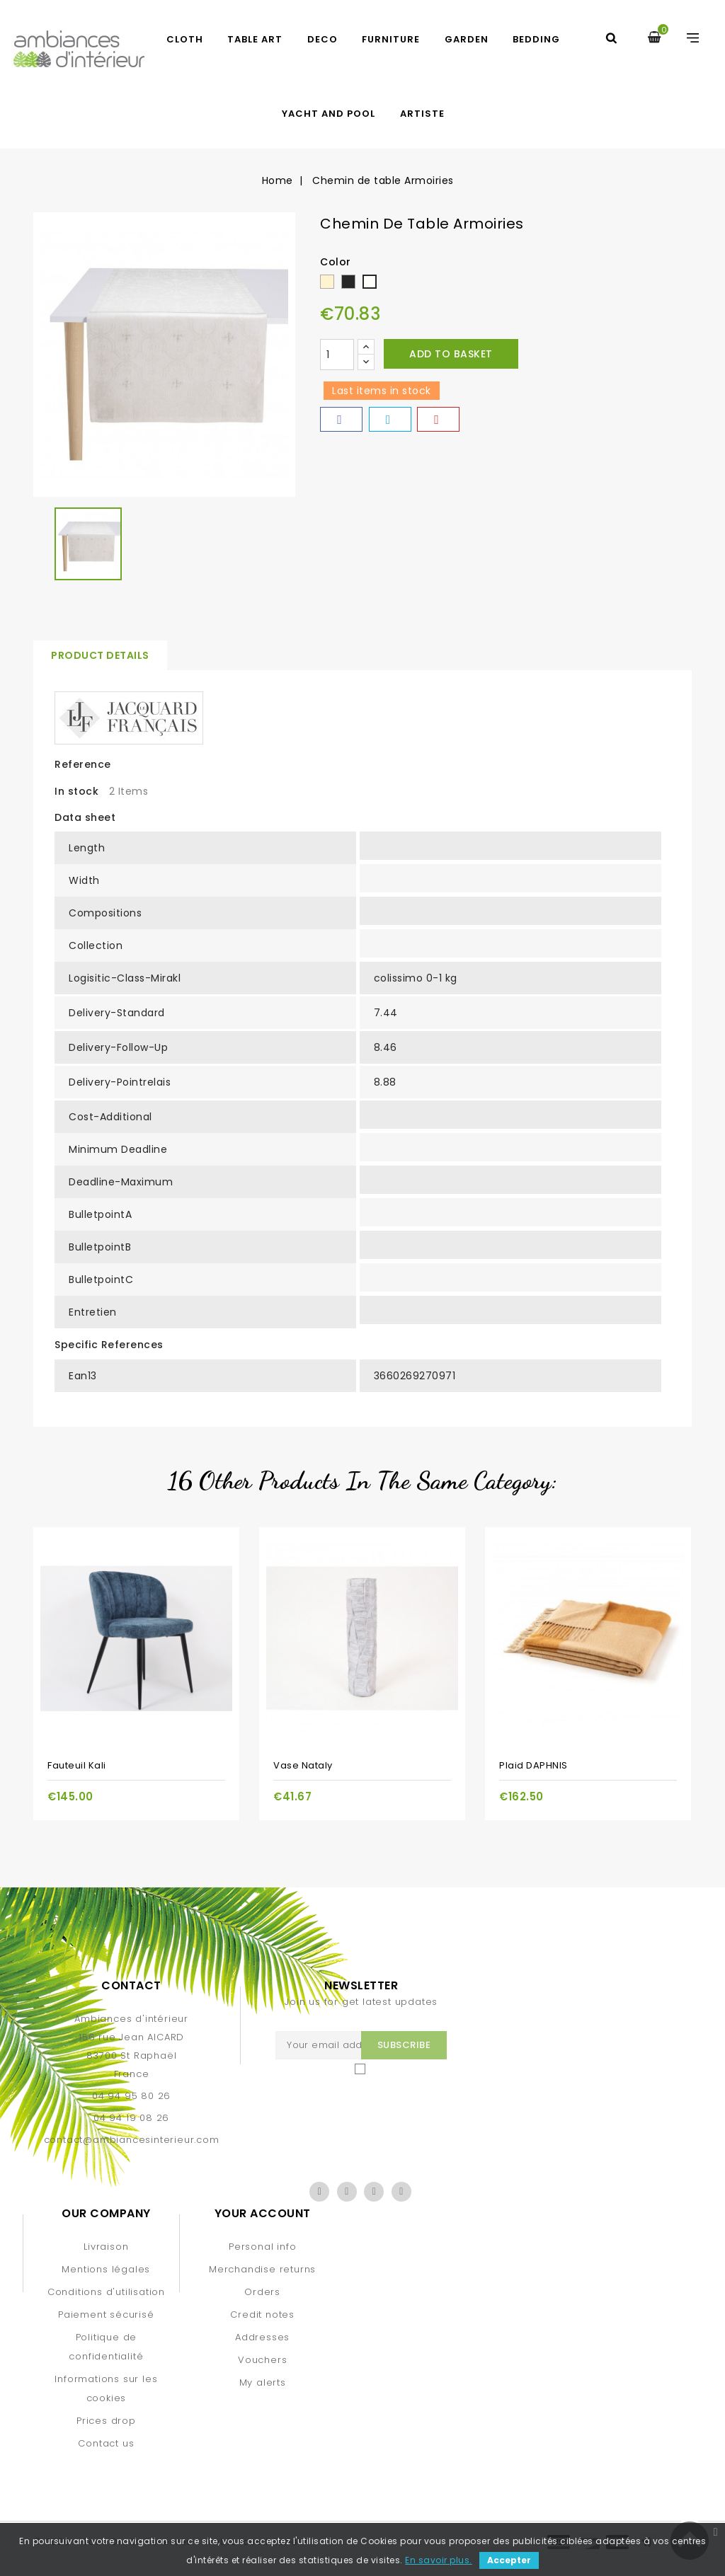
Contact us (106, 2443)
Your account (263, 2213)
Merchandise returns (262, 2269)
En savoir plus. (438, 2560)
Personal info (262, 2246)
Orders (262, 2292)
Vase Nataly (303, 1765)
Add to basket (451, 354)
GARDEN (467, 39)
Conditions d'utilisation (106, 2292)
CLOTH (184, 39)
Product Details (100, 655)
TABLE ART (254, 39)
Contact (131, 1985)
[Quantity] (337, 354)
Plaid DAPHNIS (533, 1765)
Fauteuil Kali (76, 1765)
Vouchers (262, 2360)
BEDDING (536, 39)
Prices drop (106, 2420)
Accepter (509, 2560)
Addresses (262, 2337)
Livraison (106, 2246)
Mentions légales (106, 2269)
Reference (83, 764)
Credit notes (262, 2314)
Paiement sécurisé (106, 2314)
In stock (76, 791)
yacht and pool (328, 113)
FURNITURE (391, 39)
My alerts (262, 2382)
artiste (422, 113)
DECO (322, 39)
